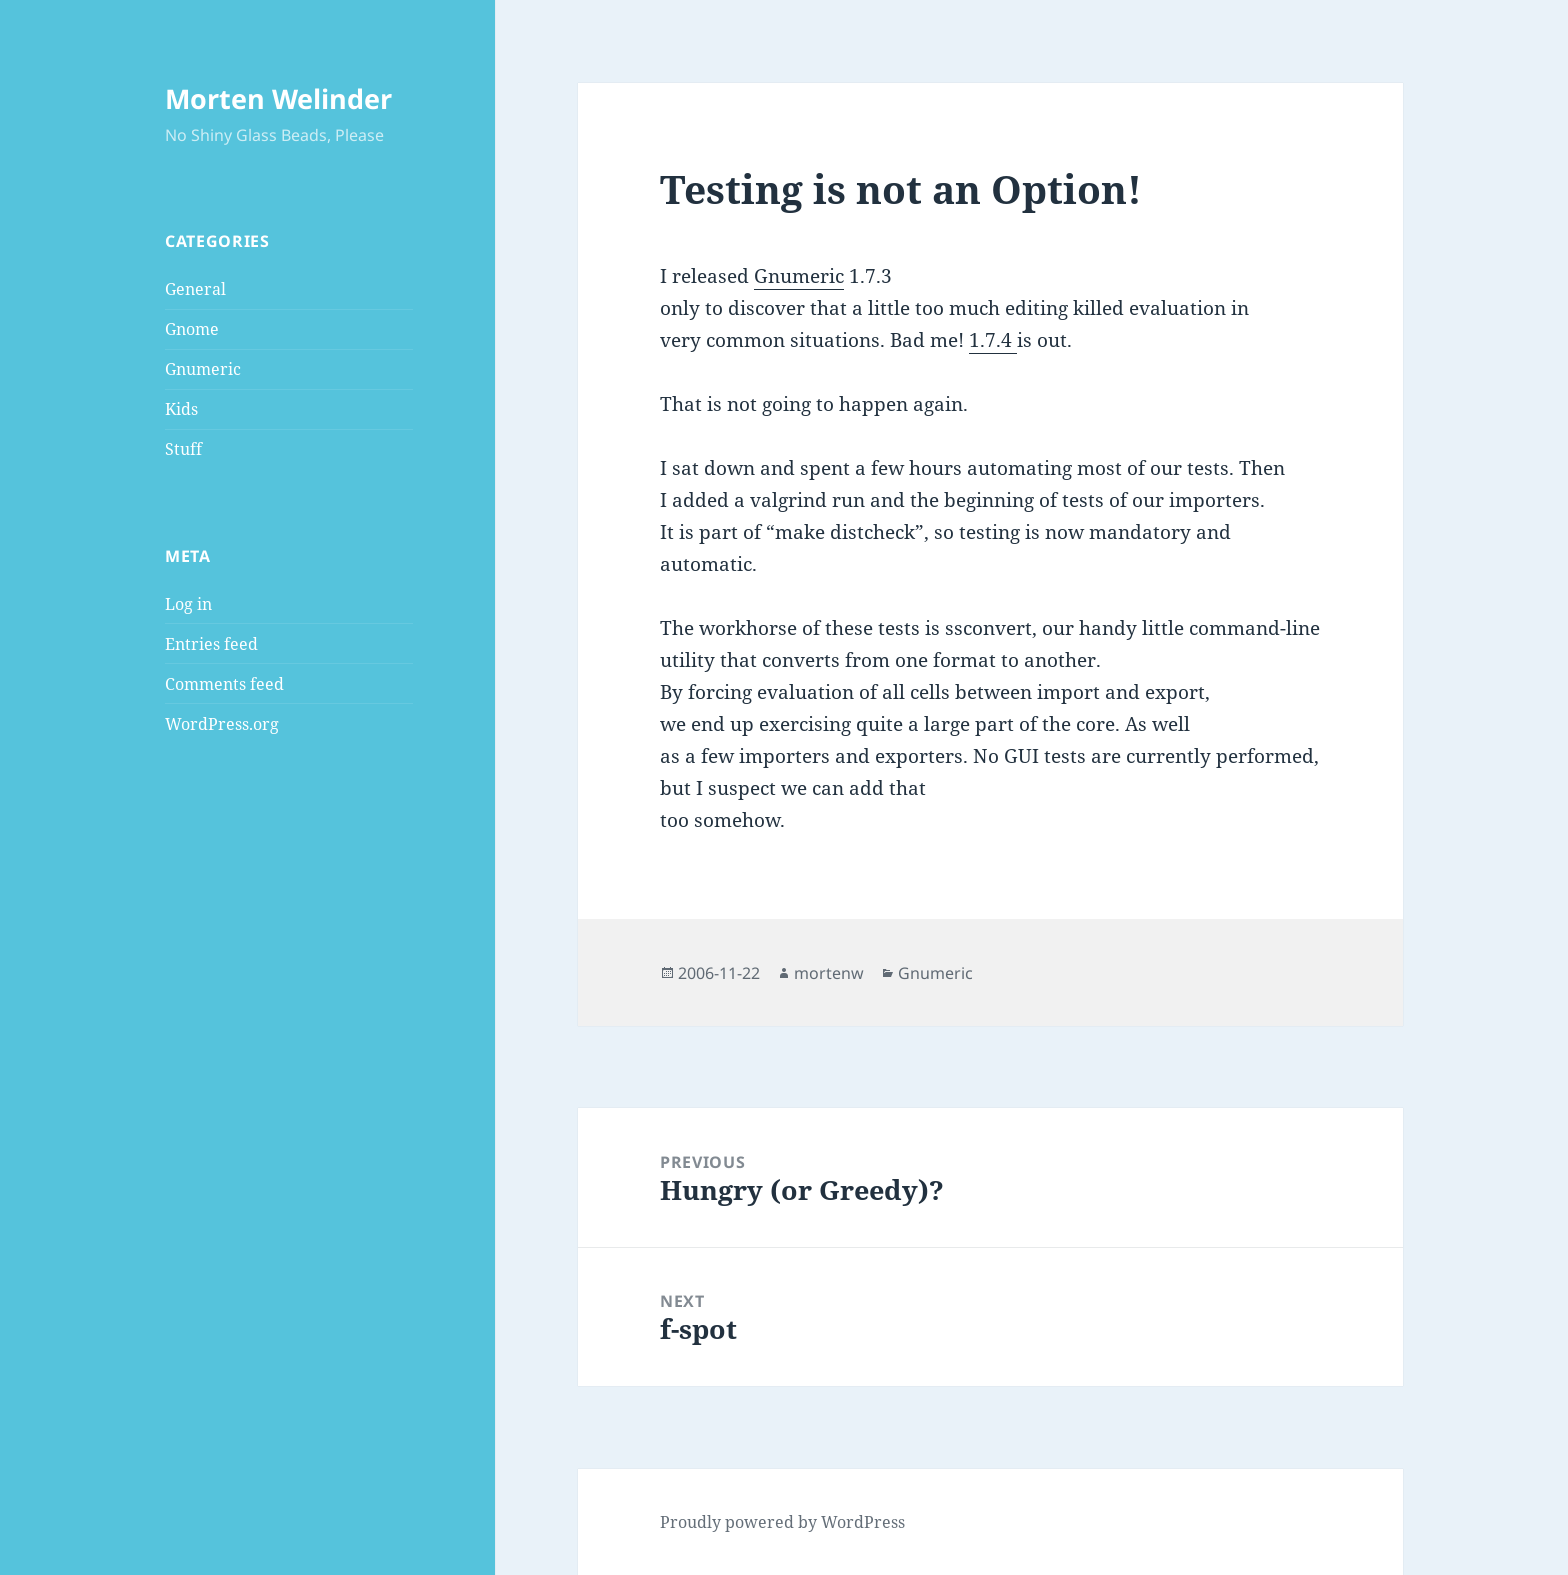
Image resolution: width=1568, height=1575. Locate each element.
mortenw (829, 973)
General (195, 289)
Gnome (192, 329)
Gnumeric (203, 369)
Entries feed (211, 644)
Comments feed (224, 684)
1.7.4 (993, 340)
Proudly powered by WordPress (782, 1522)
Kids (181, 409)
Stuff (183, 449)
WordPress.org (222, 724)
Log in (188, 604)
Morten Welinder (278, 98)
